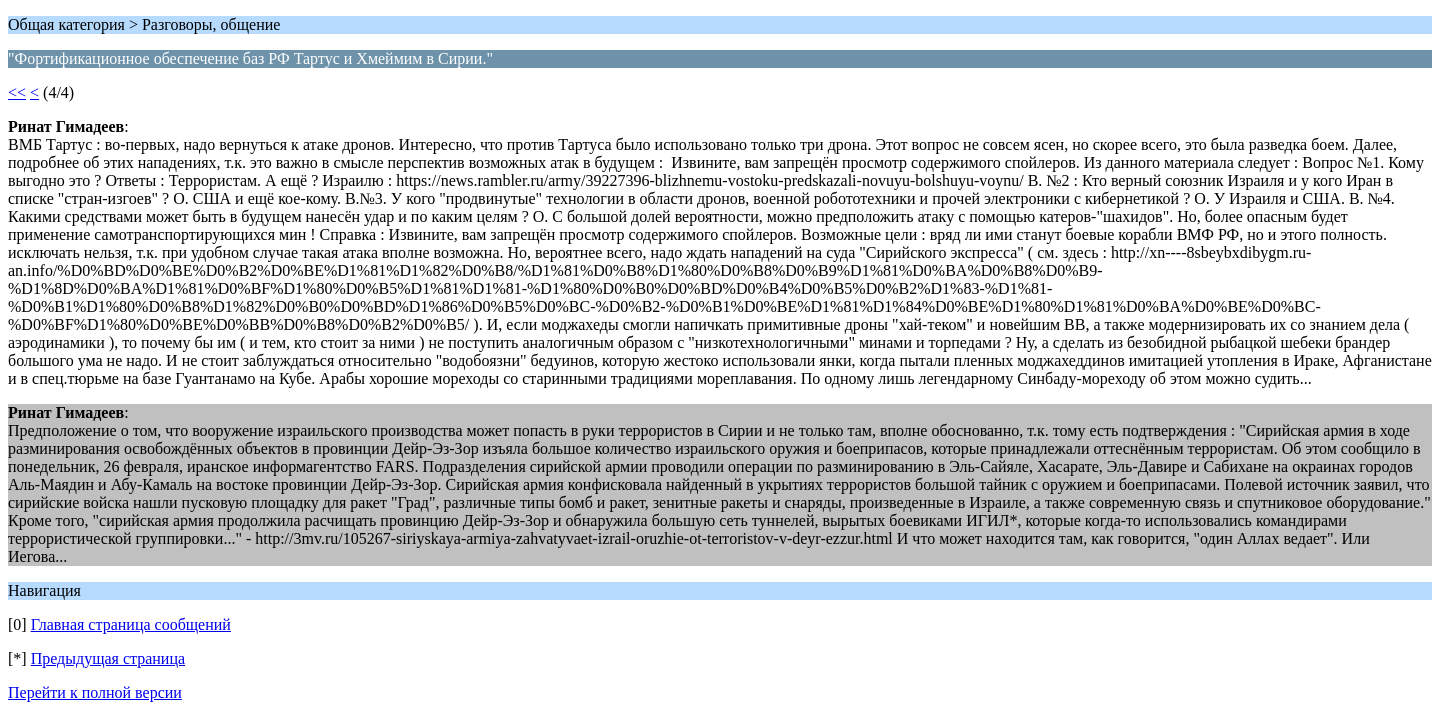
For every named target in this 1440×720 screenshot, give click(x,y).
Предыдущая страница (108, 658)
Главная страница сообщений (131, 624)
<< (17, 92)
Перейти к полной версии (95, 692)
